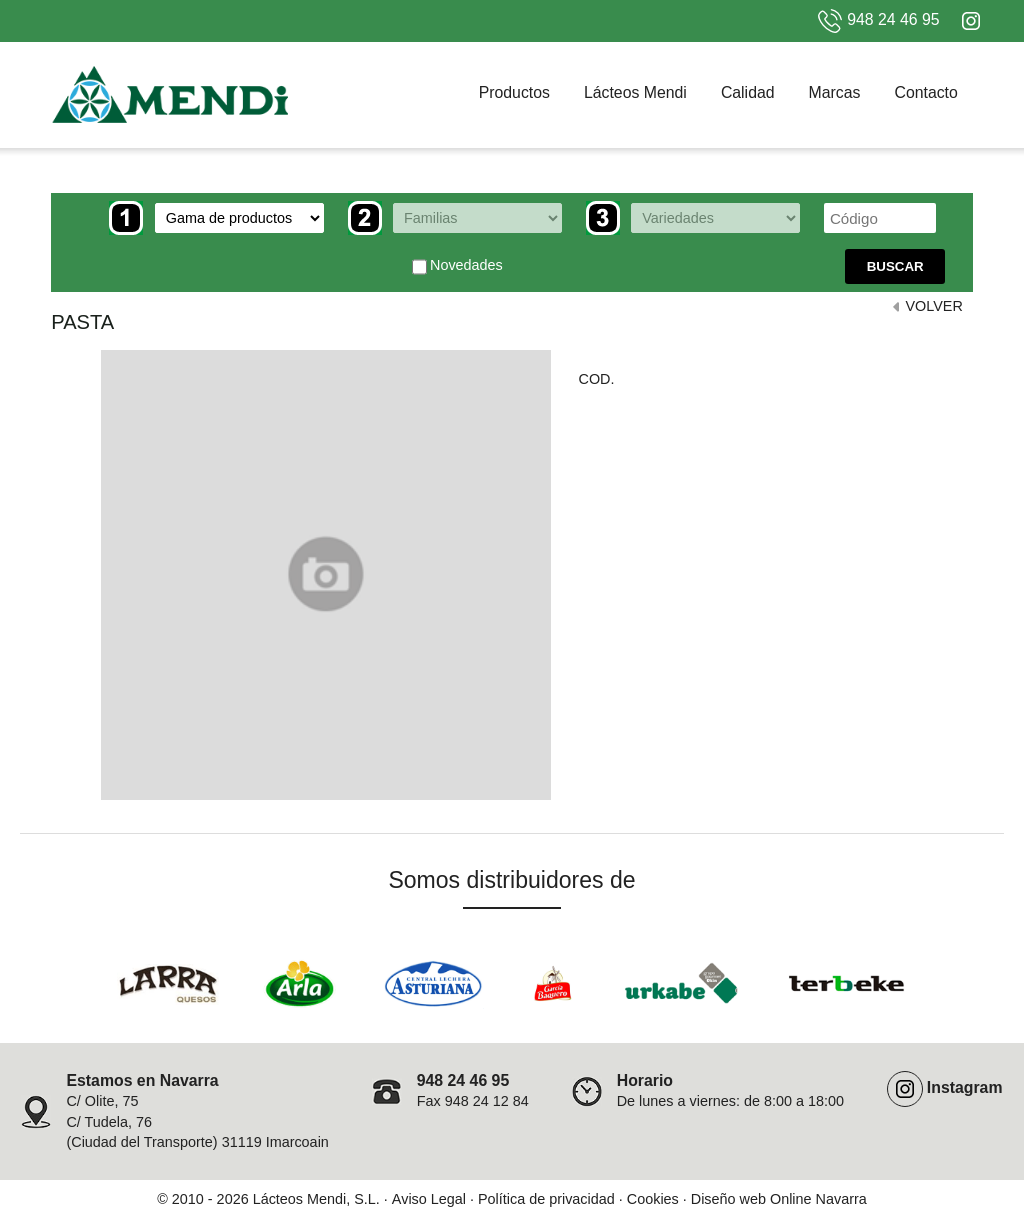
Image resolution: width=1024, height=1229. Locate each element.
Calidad (748, 92)
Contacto (925, 92)
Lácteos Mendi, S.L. (316, 1199)
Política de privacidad (546, 1199)
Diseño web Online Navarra (779, 1199)
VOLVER (933, 306)
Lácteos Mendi (635, 92)
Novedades (457, 267)
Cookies (653, 1199)
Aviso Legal (429, 1199)
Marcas (835, 92)
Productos (514, 92)
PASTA (82, 322)
